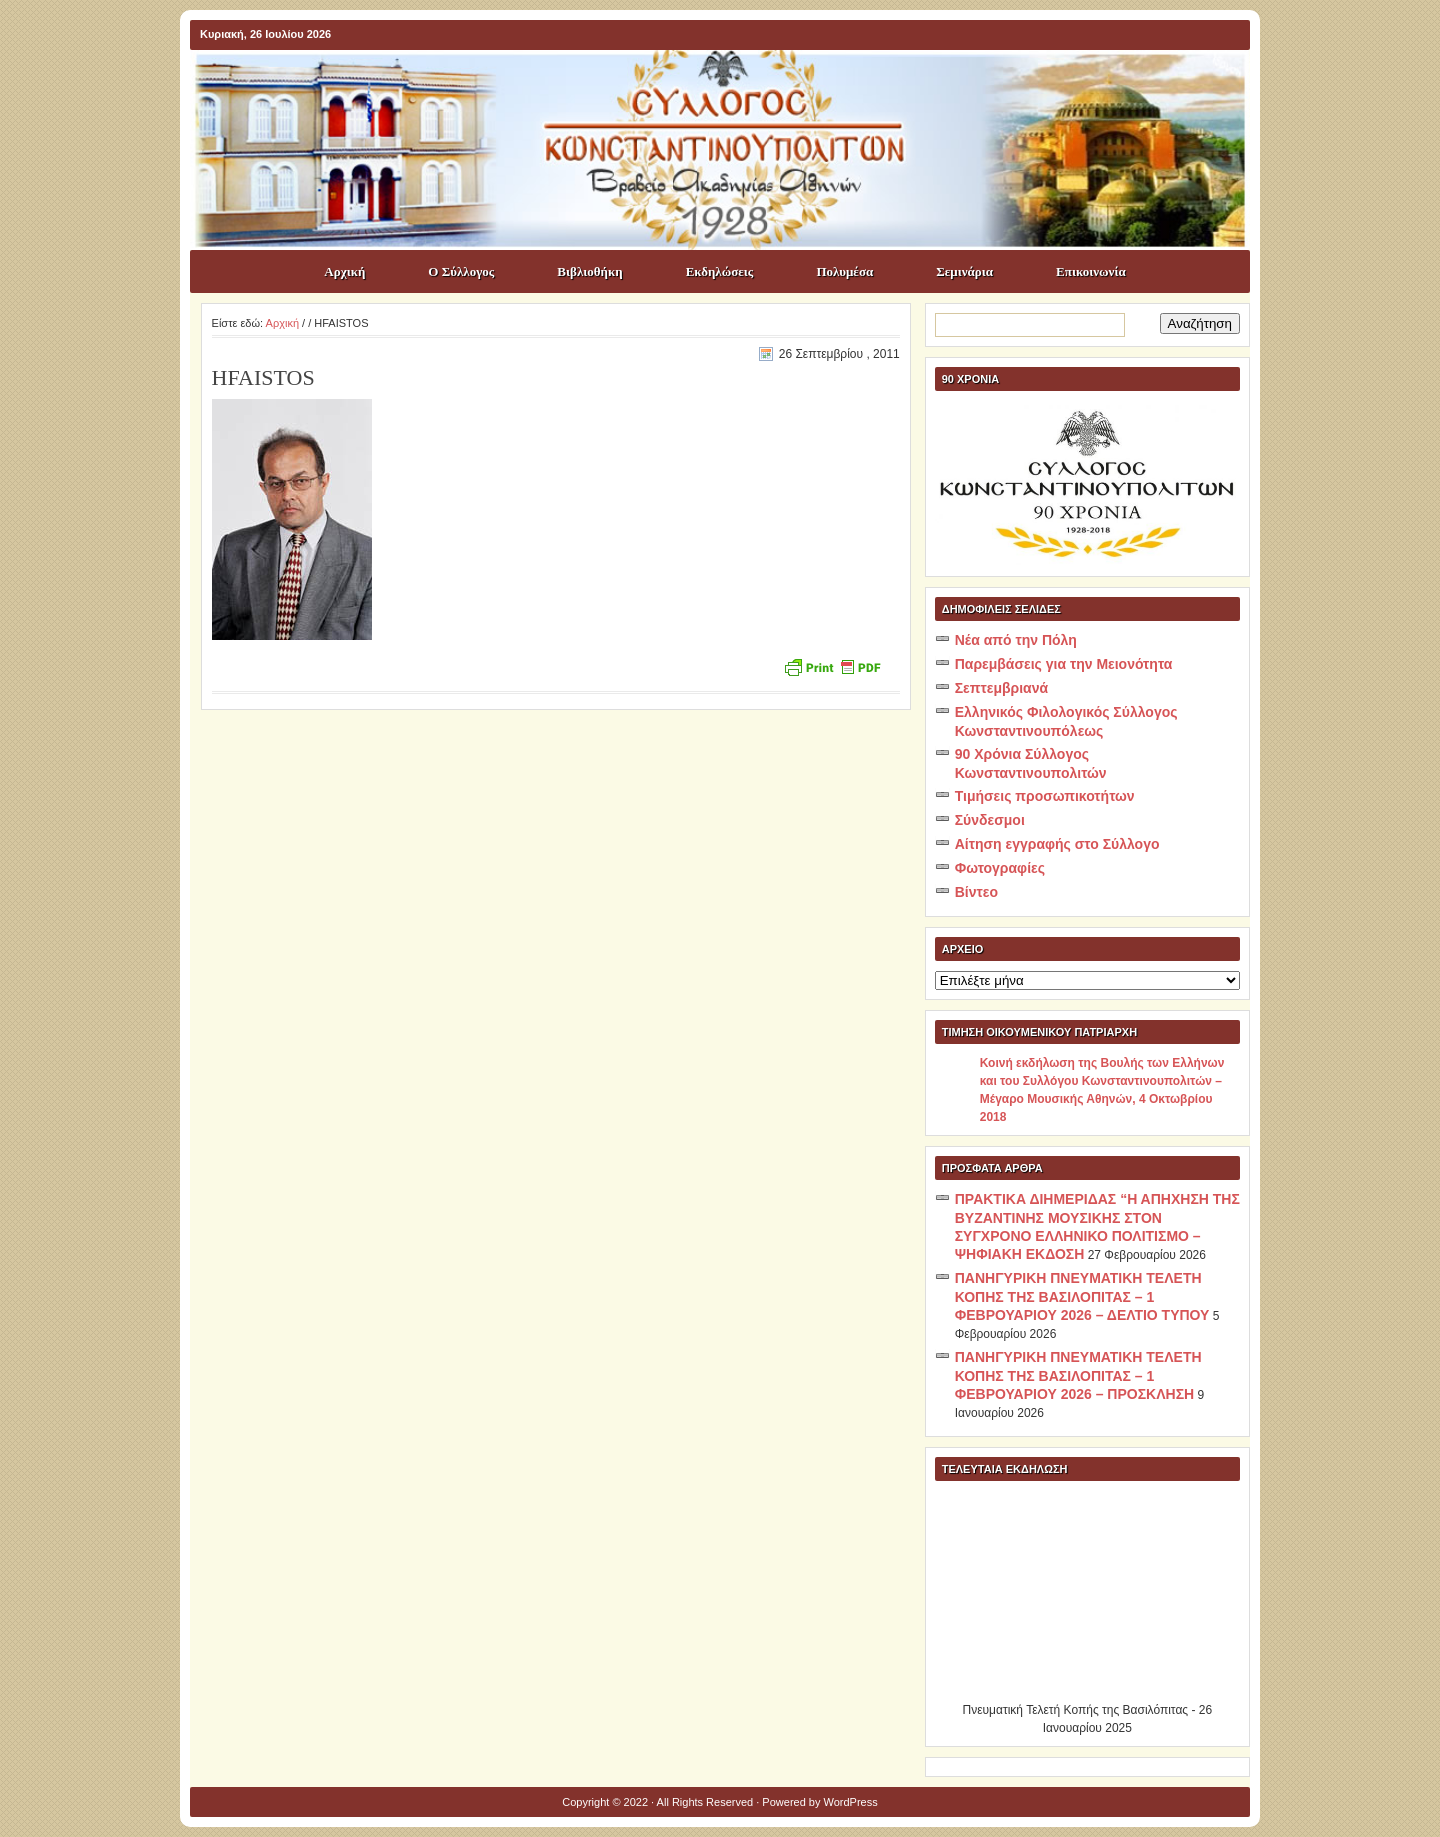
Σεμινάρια (964, 271)
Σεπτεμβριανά (1001, 688)
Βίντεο (976, 892)
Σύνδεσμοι (990, 820)
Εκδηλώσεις (720, 271)
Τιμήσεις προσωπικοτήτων (1045, 796)
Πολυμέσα (844, 271)
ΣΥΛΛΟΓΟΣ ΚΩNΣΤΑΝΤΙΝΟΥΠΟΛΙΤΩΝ (730, 86)
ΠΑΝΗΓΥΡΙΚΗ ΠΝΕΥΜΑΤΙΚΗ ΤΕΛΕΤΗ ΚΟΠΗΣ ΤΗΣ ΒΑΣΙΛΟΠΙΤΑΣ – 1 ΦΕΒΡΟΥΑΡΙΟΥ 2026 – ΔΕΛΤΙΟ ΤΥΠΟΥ (1082, 1296)
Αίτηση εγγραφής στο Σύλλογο (1057, 844)
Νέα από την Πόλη (1016, 640)
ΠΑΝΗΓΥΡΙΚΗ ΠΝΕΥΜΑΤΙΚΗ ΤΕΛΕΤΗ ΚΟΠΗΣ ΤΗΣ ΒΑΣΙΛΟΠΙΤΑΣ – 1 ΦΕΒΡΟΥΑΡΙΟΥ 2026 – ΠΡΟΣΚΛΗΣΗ (1078, 1375)
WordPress (851, 1802)
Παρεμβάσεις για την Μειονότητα (1064, 664)
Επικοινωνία (1091, 271)
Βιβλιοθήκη (589, 271)
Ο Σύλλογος (461, 271)
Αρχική (344, 271)
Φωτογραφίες (1000, 868)
